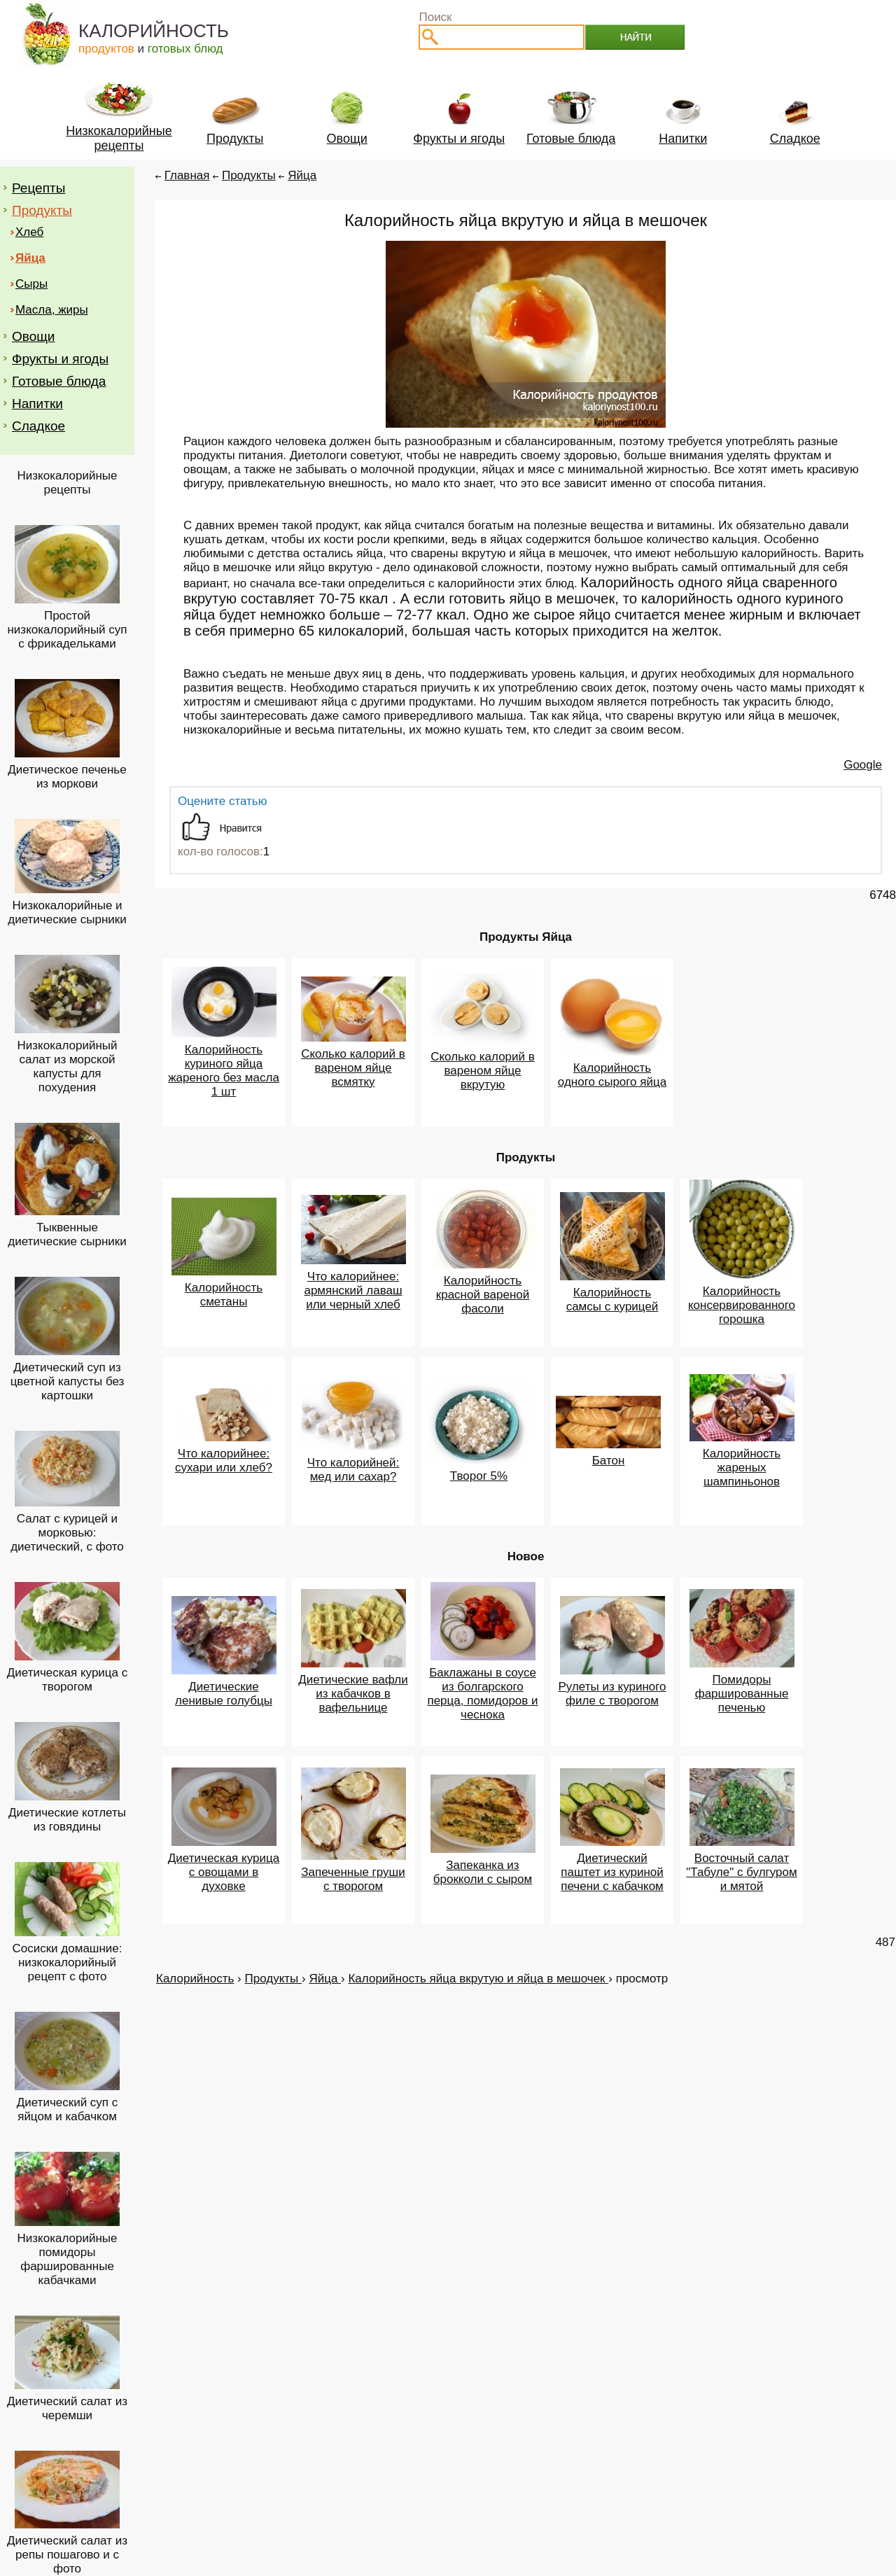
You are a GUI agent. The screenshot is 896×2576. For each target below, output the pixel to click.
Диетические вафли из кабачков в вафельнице (352, 1693)
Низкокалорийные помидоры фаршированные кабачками (68, 2259)
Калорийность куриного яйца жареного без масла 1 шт (223, 1070)
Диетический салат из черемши (67, 2408)
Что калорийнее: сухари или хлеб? (223, 1460)
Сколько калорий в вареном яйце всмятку (353, 1067)
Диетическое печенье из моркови (67, 776)
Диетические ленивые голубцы (223, 1693)
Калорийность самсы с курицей (612, 1299)
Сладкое (38, 426)
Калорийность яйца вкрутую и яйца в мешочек (478, 1978)
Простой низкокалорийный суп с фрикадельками (67, 629)
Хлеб (29, 232)
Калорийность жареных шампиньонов (741, 1467)
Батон (608, 1460)
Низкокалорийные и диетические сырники (67, 912)
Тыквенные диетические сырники (67, 1234)
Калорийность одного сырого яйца (612, 1074)
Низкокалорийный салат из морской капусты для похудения (67, 1066)
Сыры (31, 283)
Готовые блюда (59, 381)
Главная (187, 175)
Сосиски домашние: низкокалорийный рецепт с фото (67, 1962)
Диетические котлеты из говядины (67, 1819)
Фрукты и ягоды (60, 358)
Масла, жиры (51, 309)
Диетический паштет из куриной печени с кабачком (612, 1872)
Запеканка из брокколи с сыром (482, 1872)
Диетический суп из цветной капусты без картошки (67, 1381)
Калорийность (195, 1978)
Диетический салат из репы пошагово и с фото (67, 2554)
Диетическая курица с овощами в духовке (223, 1872)
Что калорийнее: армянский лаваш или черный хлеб (353, 1290)
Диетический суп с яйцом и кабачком (67, 2109)
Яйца (302, 175)
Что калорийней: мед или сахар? (353, 1469)
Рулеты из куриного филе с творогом (612, 1693)
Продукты (42, 210)
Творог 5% (478, 1476)
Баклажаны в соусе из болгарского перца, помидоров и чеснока (482, 1693)
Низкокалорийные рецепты (68, 482)
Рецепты (38, 188)
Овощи (33, 336)
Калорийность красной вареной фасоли (482, 1294)
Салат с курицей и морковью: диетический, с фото (67, 1532)
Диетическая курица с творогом (67, 1679)
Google (863, 764)
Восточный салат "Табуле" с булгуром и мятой (741, 1872)
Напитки (37, 403)
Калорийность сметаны (223, 1294)
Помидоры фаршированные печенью (742, 1693)
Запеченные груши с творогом (353, 1879)
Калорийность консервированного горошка (741, 1305)
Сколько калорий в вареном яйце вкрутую (482, 1070)
